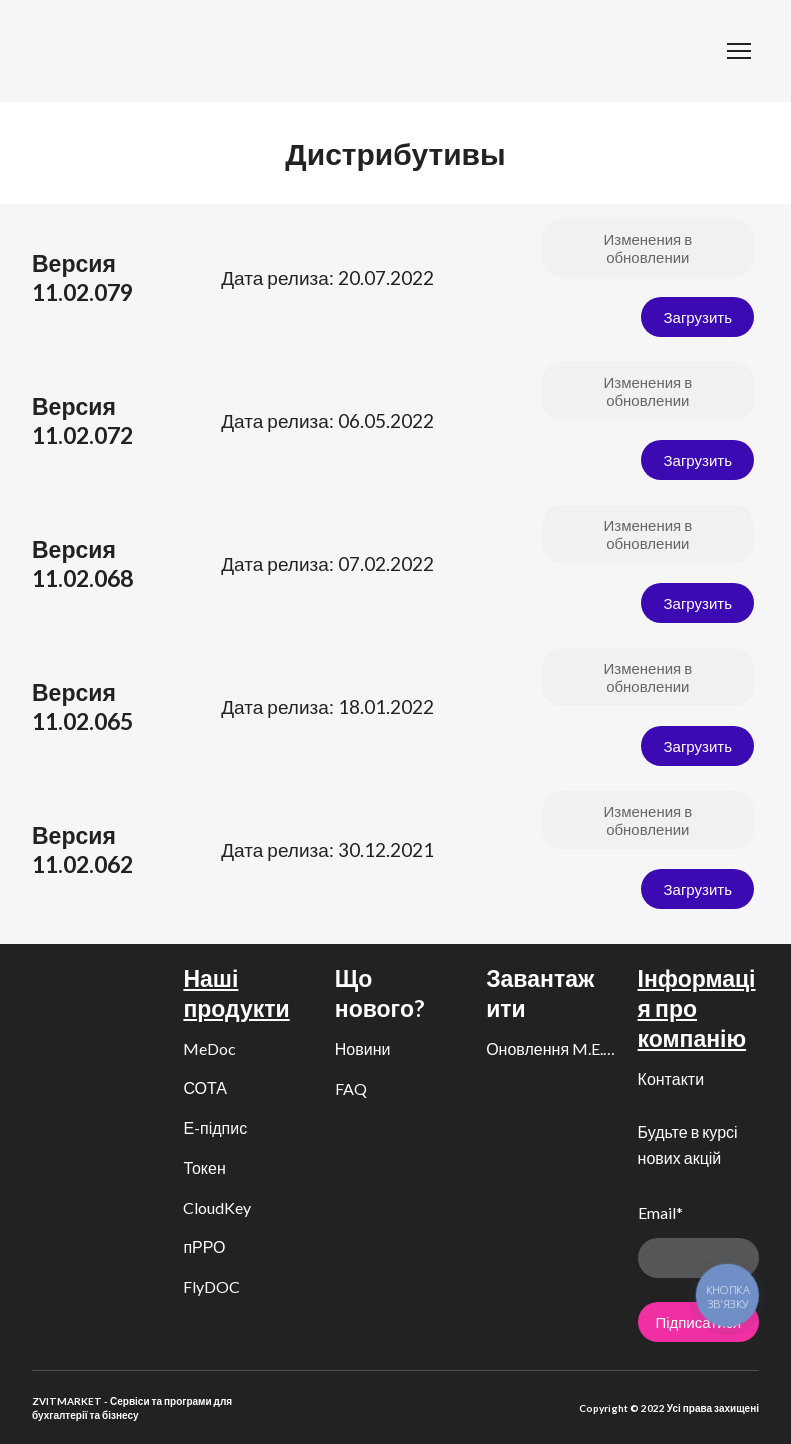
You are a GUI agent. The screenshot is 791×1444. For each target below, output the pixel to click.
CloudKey (217, 1207)
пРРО (204, 1246)
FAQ (351, 1088)
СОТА (205, 1087)
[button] (648, 248)
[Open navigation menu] (739, 51)
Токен (204, 1167)
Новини (363, 1048)
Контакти (671, 1078)
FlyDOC (211, 1286)
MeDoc (209, 1048)
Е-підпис (215, 1127)
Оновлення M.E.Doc (551, 1048)
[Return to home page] (63, 51)
